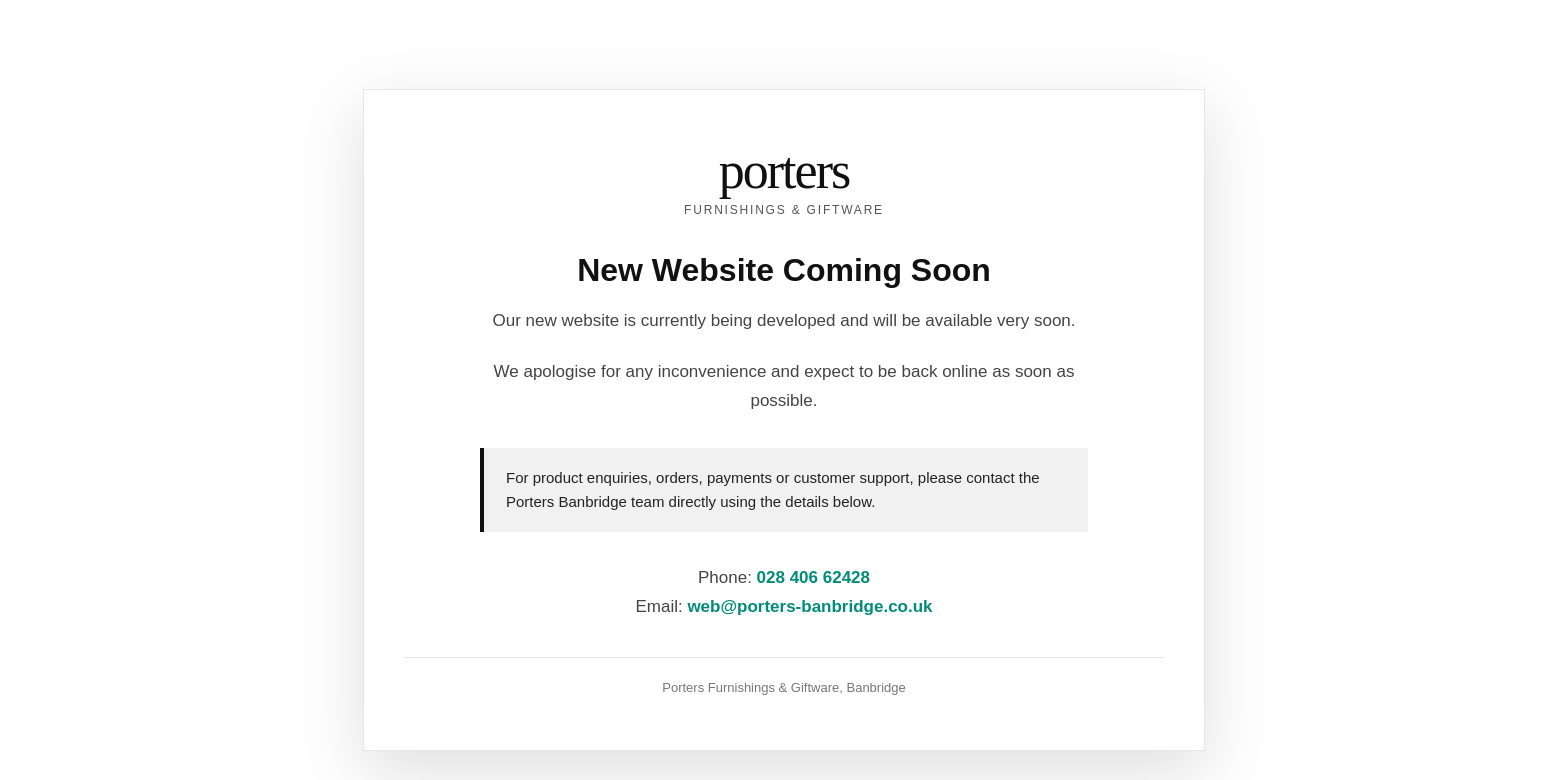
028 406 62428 (813, 577)
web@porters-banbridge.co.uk (809, 606)
